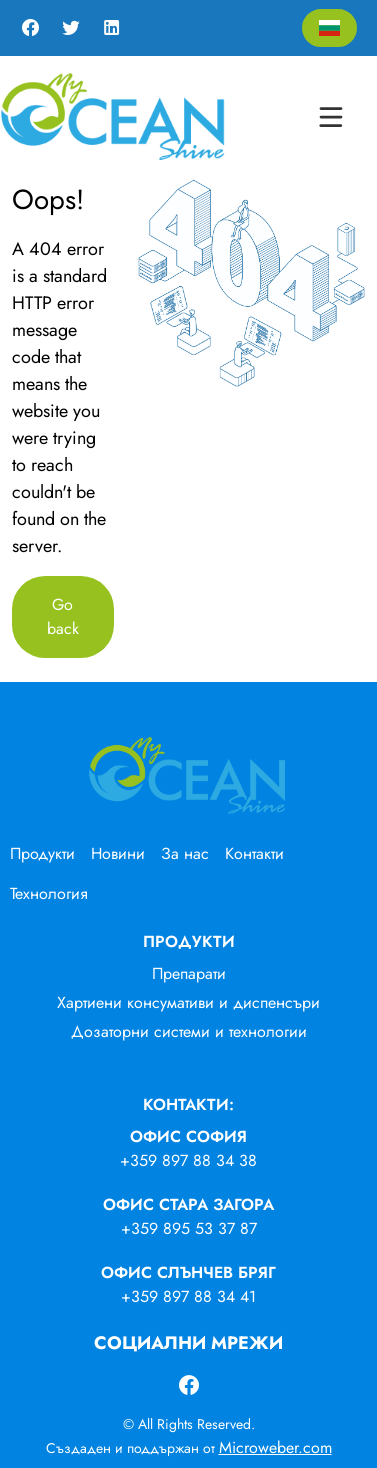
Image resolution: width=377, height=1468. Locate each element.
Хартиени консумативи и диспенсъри (188, 1002)
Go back (63, 616)
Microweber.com (275, 1447)
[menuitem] (50, 854)
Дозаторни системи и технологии (189, 1031)
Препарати (189, 973)
